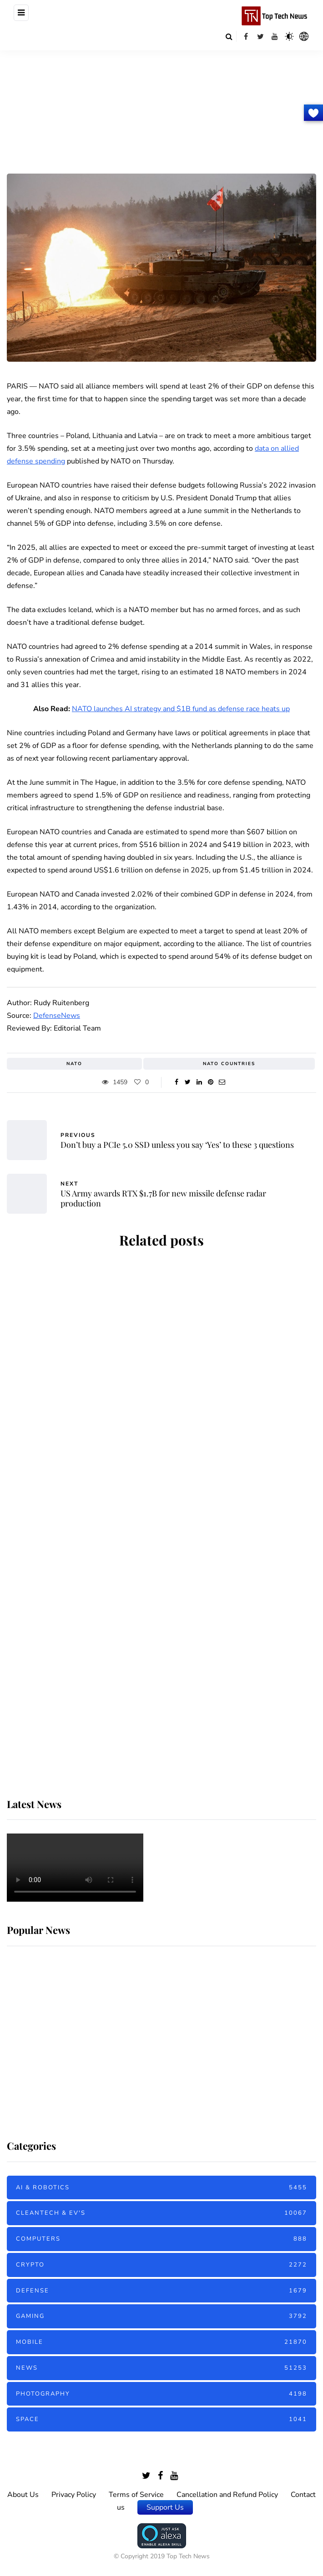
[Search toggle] (228, 36)
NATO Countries (229, 1064)
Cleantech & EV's (161, 2213)
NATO (74, 1064)
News (161, 2368)
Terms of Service (136, 2495)
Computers (161, 2239)
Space (161, 2419)
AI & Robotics (161, 2187)
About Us (23, 2495)
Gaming (161, 2316)
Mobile (161, 2342)
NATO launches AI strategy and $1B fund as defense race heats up (181, 709)
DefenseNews (56, 1016)
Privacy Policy (73, 2495)
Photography (161, 2394)
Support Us (165, 2507)
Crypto (161, 2265)
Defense (161, 2291)
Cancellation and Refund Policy (227, 2495)
